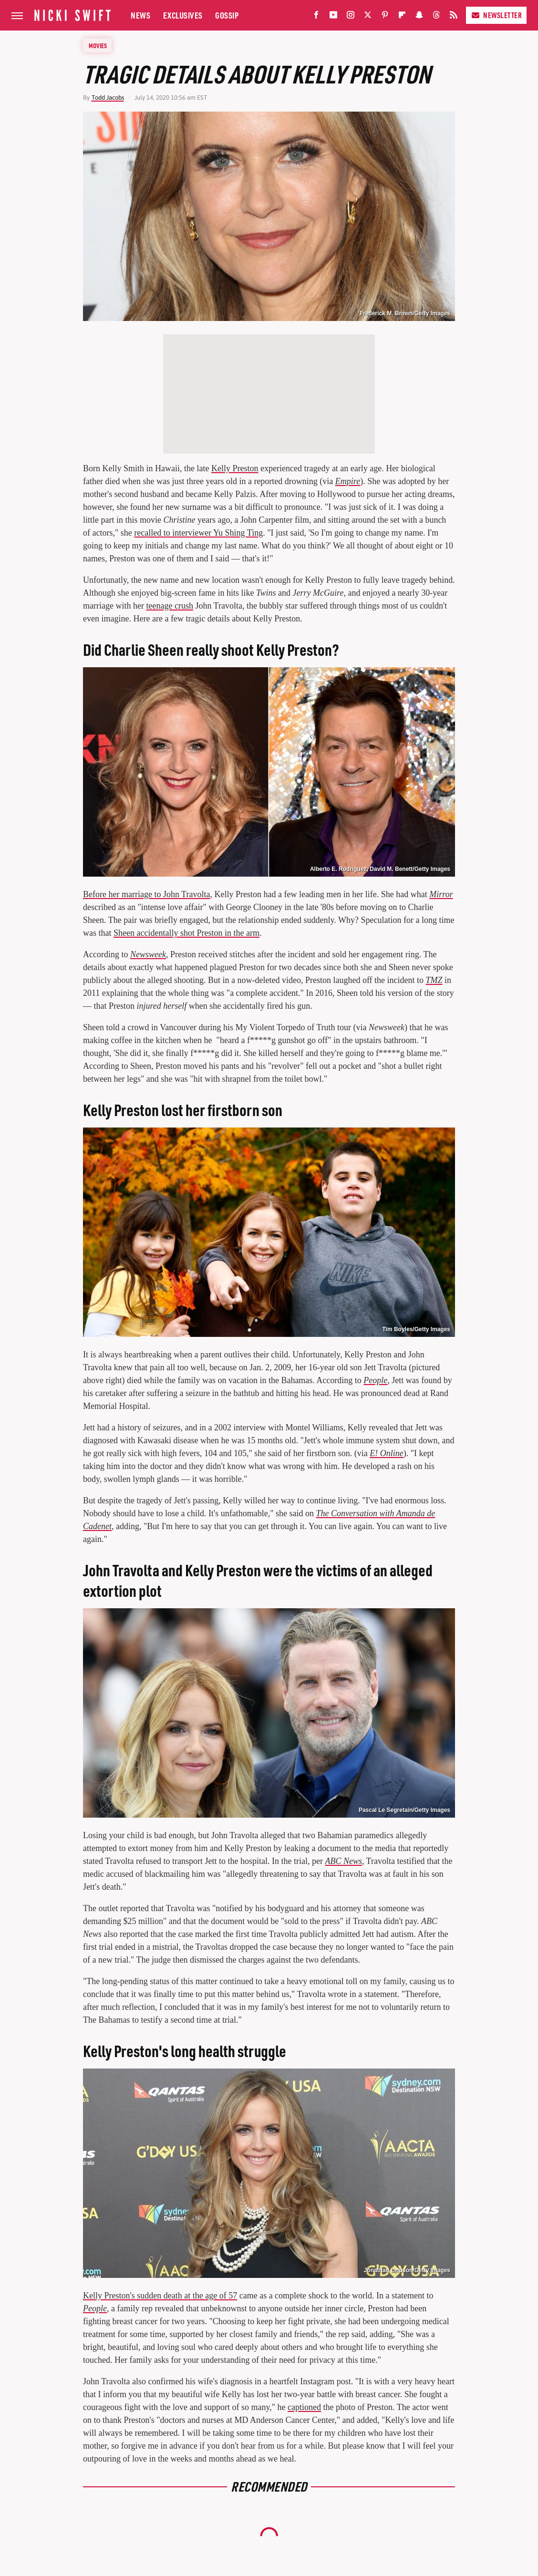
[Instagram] (350, 17)
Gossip (226, 15)
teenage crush (169, 605)
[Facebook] (316, 17)
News (140, 15)
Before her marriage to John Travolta (146, 894)
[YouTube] (333, 17)
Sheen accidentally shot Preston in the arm (186, 933)
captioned (304, 2407)
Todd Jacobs (108, 97)
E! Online (386, 1453)
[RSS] (453, 17)
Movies (98, 45)
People (375, 1380)
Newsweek (148, 954)
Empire (347, 481)
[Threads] (436, 17)
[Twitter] (367, 17)
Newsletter (496, 15)
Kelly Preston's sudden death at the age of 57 (160, 2295)
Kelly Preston (235, 468)
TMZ (434, 980)
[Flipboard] (402, 17)
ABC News (343, 1861)
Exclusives (183, 15)
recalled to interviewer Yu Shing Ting (198, 533)
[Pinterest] (385, 17)
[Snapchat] (419, 17)
